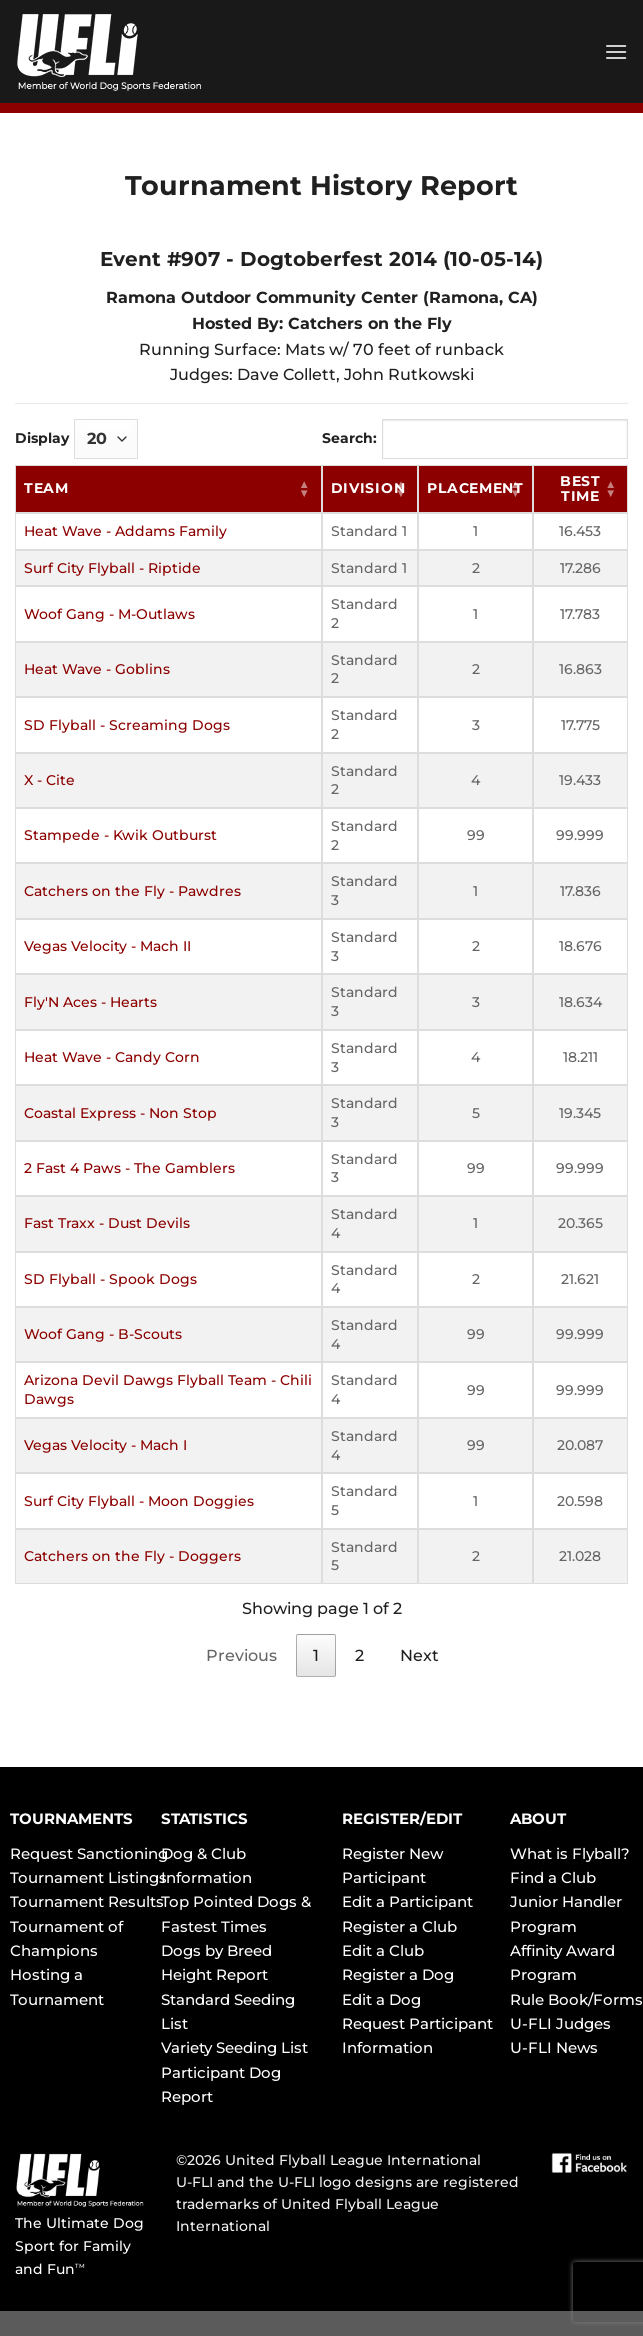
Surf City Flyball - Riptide (112, 568)
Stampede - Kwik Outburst (120, 835)
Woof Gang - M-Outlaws (109, 614)
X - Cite (49, 780)
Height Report (214, 1974)
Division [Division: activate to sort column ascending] (368, 488)
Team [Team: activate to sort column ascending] (46, 488)
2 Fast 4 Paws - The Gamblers (129, 1168)
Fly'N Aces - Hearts (90, 1002)
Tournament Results (87, 1901)
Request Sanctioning (89, 1853)
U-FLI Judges (560, 2023)
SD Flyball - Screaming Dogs (127, 725)
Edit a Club (383, 1950)
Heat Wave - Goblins (97, 669)
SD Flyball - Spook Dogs (110, 1279)
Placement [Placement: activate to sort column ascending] (475, 488)
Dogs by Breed (216, 1950)
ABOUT (538, 1818)
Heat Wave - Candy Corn (112, 1057)
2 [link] (359, 1655)
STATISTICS (204, 1818)
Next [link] (419, 1655)
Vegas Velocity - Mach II (107, 946)
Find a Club (553, 1877)
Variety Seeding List (234, 2047)
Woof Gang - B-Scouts (103, 1334)
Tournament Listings (88, 1877)
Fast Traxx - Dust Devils (107, 1223)
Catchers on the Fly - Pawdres (132, 891)
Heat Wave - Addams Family (125, 531)
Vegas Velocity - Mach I (105, 1445)
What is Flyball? (570, 1853)
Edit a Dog (381, 1999)
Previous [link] (241, 1655)
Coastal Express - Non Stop (120, 1113)
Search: (475, 439)
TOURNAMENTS (71, 1818)
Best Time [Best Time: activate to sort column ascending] (580, 488)
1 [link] (316, 1655)
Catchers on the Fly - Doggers (132, 1556)
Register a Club (399, 1926)
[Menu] (616, 51)
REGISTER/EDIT (402, 1818)
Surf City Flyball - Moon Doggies (139, 1501)
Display (76, 439)
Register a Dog (398, 1974)
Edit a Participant (407, 1901)
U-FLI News (554, 2047)
